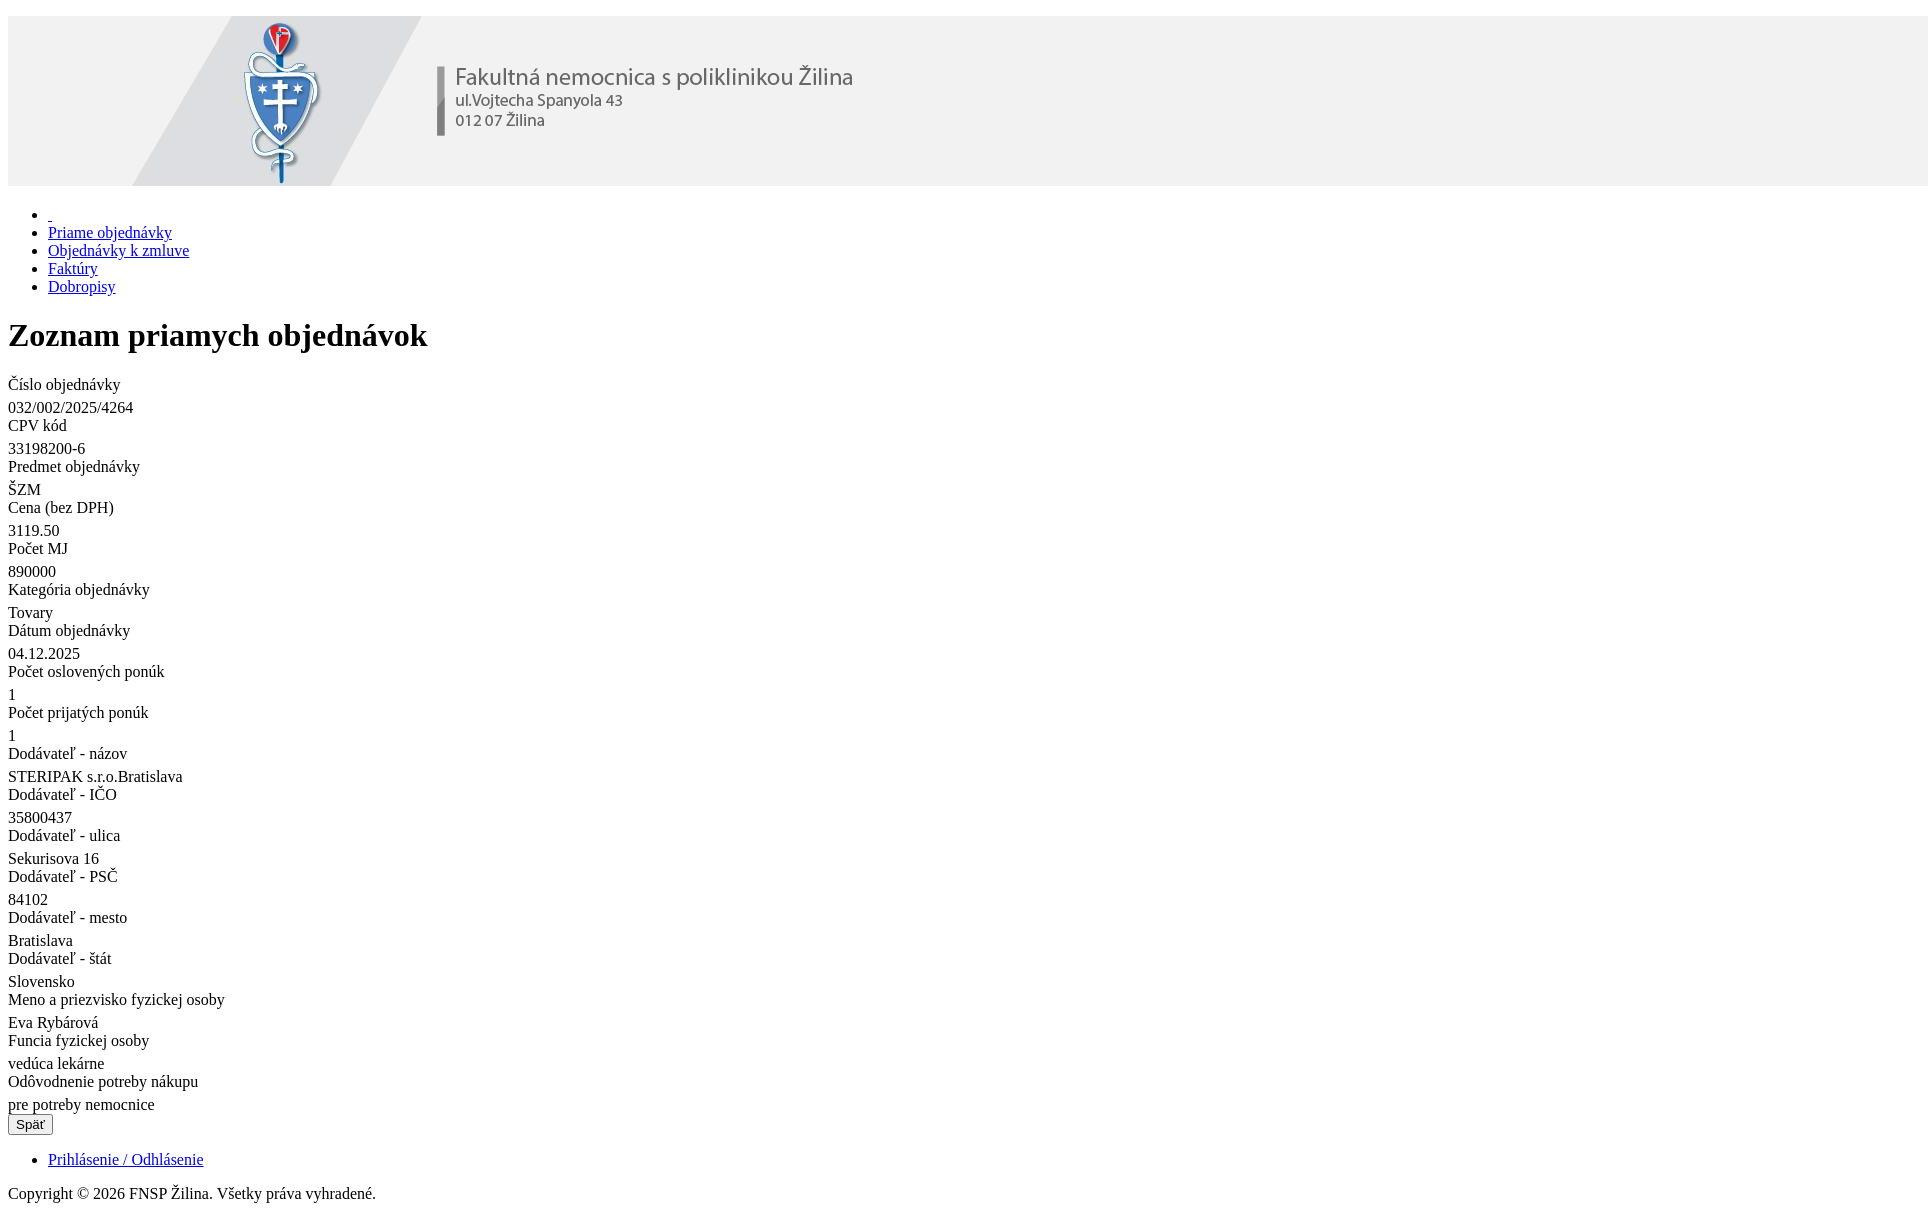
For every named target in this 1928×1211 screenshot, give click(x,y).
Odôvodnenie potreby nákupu (103, 1081)
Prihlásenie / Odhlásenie (126, 1159)
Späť (30, 1124)
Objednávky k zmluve (118, 250)
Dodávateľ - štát (59, 958)
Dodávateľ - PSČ (63, 876)
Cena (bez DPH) (61, 507)
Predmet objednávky (74, 466)
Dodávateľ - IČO (62, 794)
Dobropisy (82, 286)
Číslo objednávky (64, 384)
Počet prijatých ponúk (78, 712)
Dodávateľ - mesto (67, 917)
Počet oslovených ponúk (86, 671)
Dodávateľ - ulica (64, 835)
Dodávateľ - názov (67, 753)
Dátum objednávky (69, 630)
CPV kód (37, 425)
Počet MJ (38, 548)
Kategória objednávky (79, 589)
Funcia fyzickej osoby (78, 1040)
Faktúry (73, 268)
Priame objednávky (110, 232)
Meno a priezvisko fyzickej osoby (116, 999)
